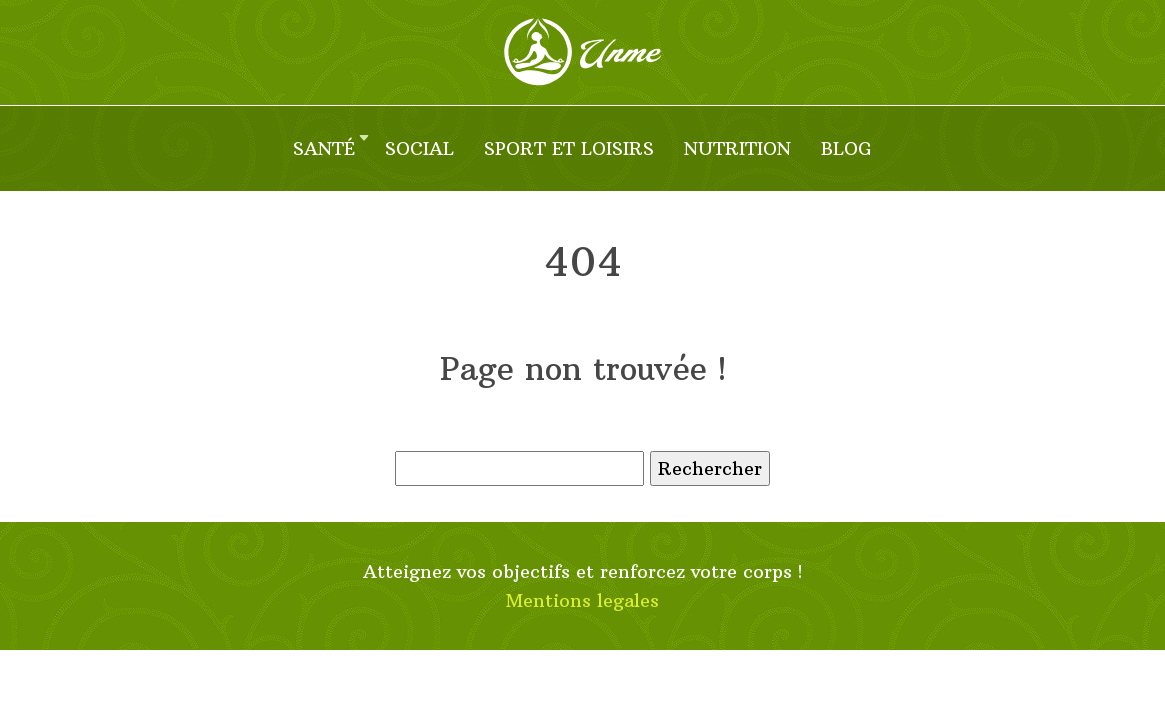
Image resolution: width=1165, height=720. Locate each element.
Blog (846, 148)
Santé (324, 148)
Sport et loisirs (569, 148)
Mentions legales (582, 600)
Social (419, 148)
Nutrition (737, 148)
